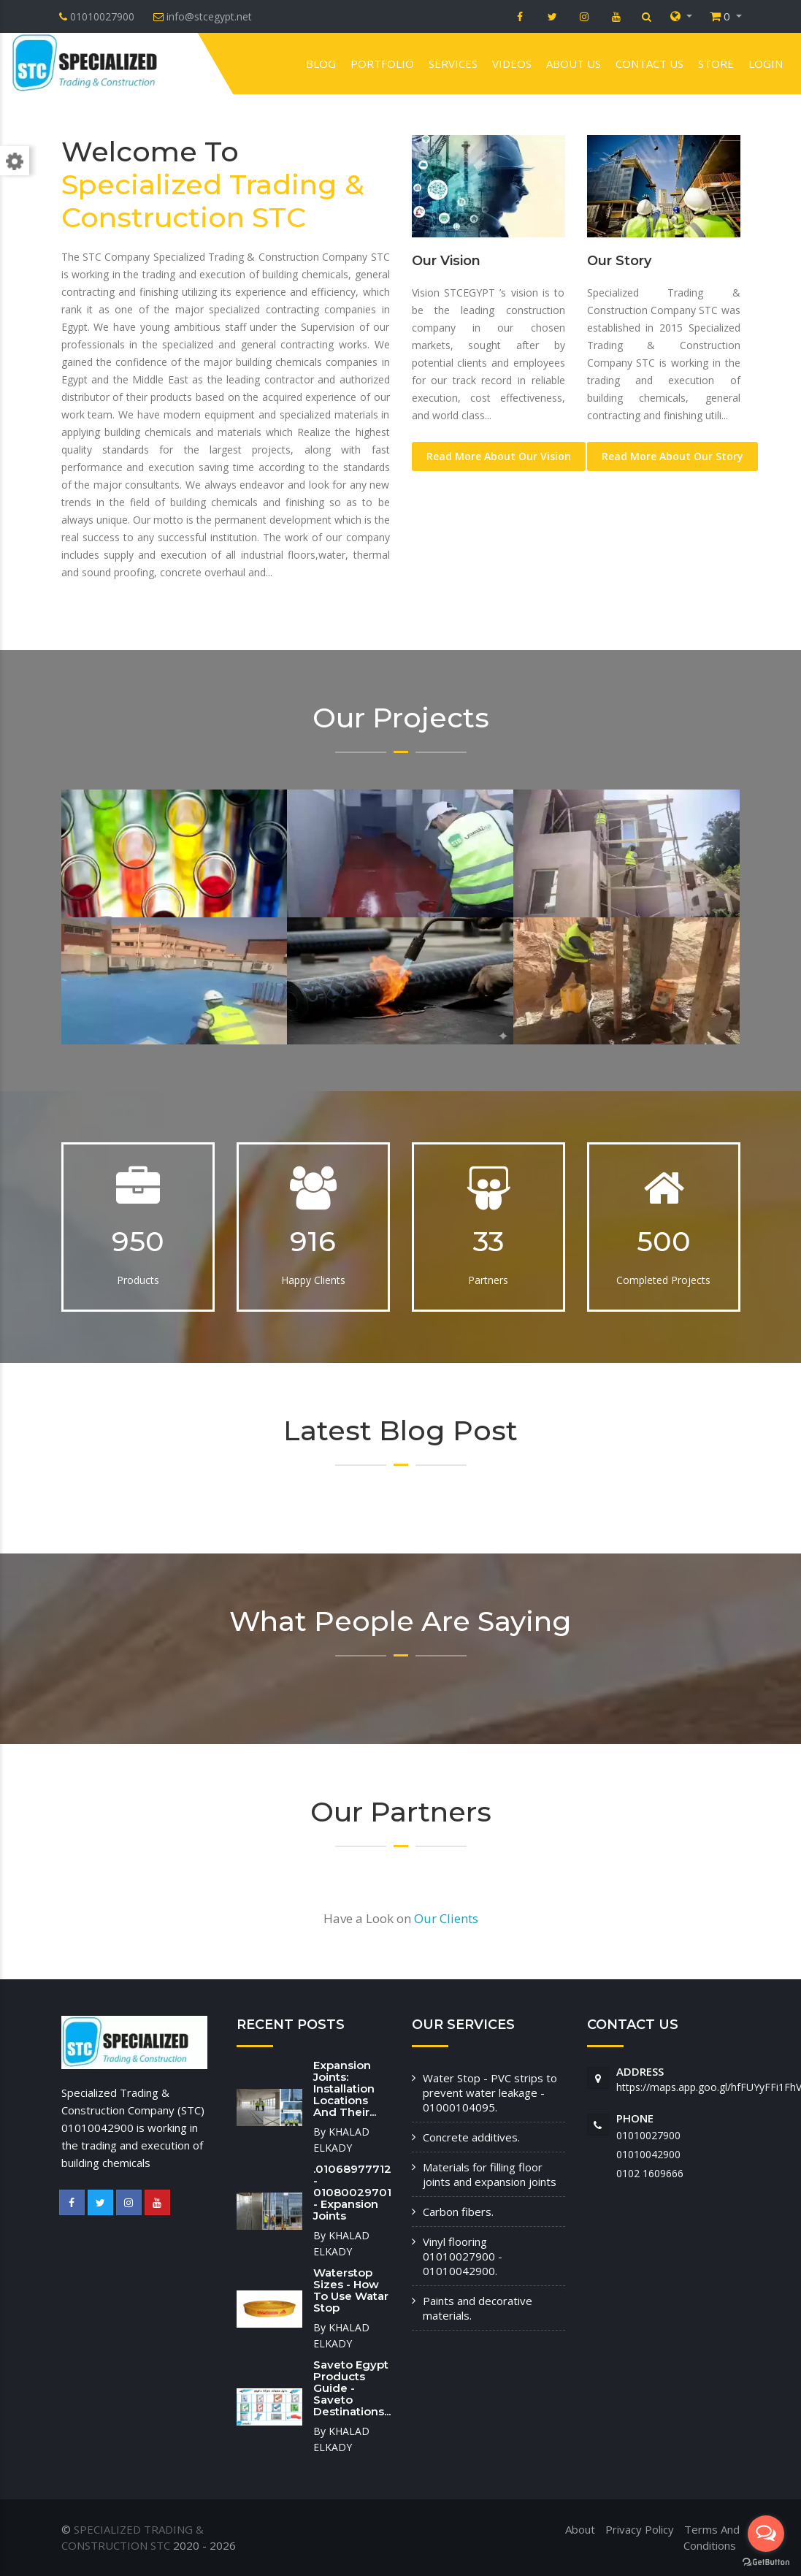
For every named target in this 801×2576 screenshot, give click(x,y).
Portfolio (382, 63)
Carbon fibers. (458, 2211)
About (580, 2529)
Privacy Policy (639, 2529)
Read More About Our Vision (498, 456)
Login (765, 63)
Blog (321, 63)
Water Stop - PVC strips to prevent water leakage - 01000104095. (490, 2092)
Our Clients (446, 1918)
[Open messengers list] (766, 2533)
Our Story (619, 261)
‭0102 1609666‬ (649, 2173)
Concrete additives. (471, 2137)
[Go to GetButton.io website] (766, 2561)
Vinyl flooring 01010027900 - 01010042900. (462, 2256)
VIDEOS (512, 63)
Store (716, 63)
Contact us (649, 63)
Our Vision (446, 261)
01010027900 (648, 2135)
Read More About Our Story (672, 456)
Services (453, 63)
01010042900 (648, 2154)
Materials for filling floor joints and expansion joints (489, 2174)
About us (573, 63)
